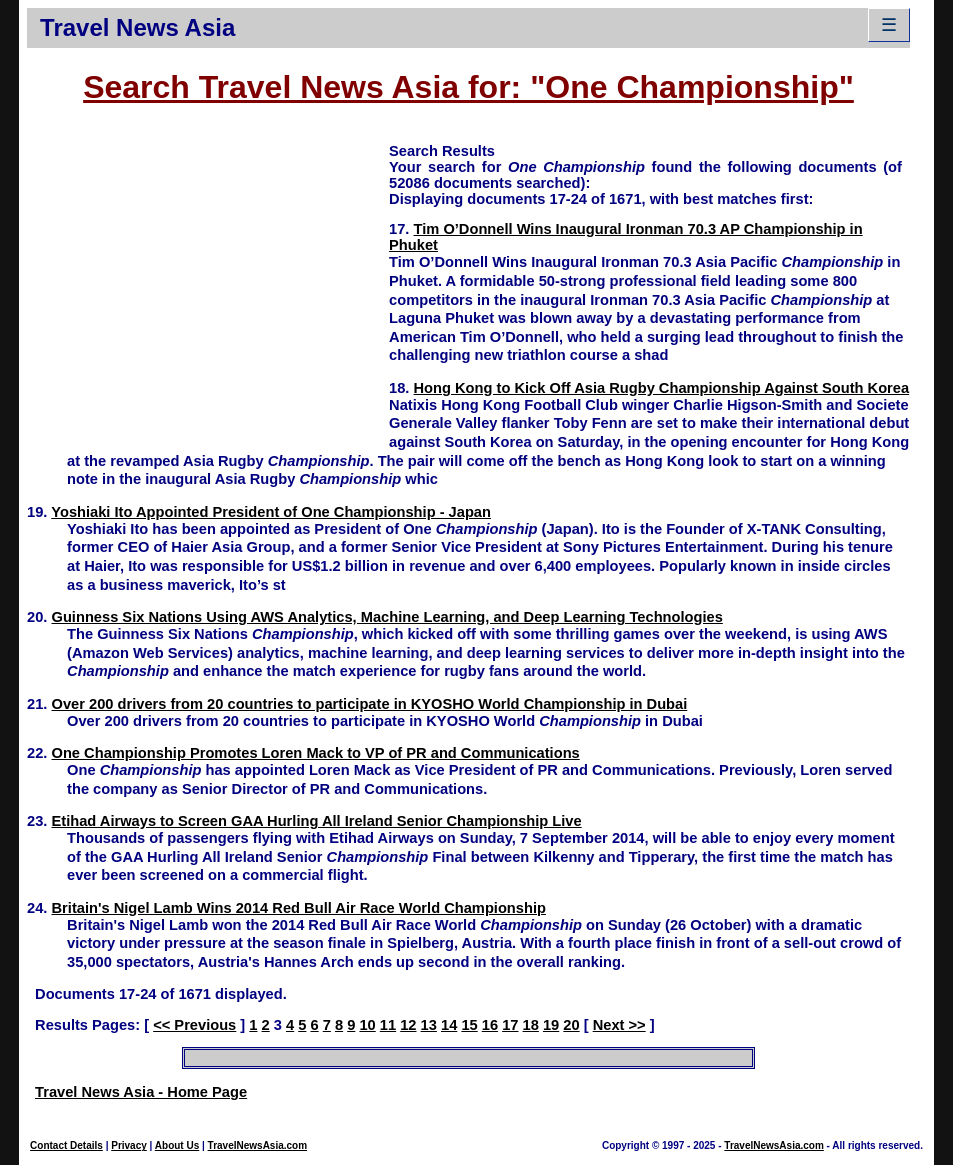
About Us (177, 1145)
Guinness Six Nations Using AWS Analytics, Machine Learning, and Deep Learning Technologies (387, 617)
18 (531, 1025)
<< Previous (194, 1025)
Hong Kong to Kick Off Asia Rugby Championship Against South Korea (662, 388)
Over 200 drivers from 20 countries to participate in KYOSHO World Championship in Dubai (370, 704)
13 (429, 1025)
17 (510, 1025)
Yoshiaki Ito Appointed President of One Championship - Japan (271, 512)
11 (388, 1025)
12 (408, 1025)
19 (551, 1025)
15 (469, 1025)
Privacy (129, 1145)
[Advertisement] (208, 281)
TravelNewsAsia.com (258, 1145)
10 (367, 1025)
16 (490, 1025)
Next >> (619, 1025)
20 (571, 1025)
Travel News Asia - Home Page (141, 1092)
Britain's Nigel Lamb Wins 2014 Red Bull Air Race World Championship (299, 908)
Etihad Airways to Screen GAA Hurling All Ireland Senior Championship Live (317, 821)
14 (449, 1025)
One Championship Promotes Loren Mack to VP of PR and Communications (316, 753)
